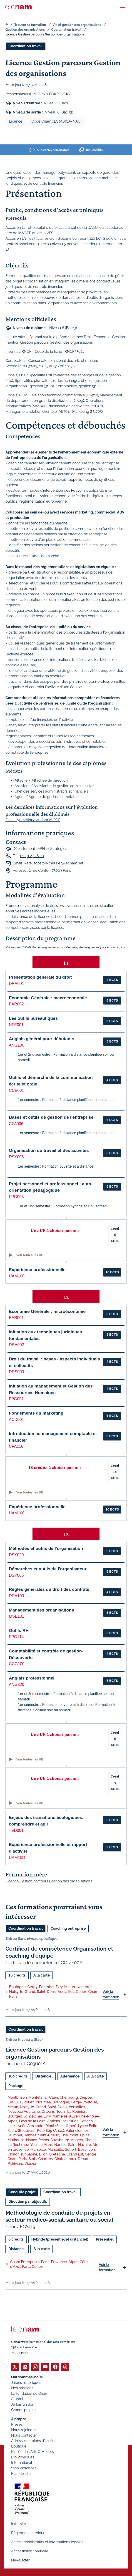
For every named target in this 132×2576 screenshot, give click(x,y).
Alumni (17, 2399)
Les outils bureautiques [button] (33, 1018)
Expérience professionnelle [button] (37, 1269)
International (21, 2462)
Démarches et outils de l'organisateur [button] (48, 1568)
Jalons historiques (26, 2382)
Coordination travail (66, 29)
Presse (16, 2424)
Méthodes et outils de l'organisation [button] (46, 1548)
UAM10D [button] (17, 1857)
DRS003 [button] (16, 1372)
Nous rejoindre (23, 2430)
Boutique (18, 2446)
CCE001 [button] (16, 1090)
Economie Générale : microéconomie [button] (47, 1311)
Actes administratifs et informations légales (47, 2542)
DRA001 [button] (16, 983)
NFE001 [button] (16, 1024)
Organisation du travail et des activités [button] (49, 1150)
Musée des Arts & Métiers (32, 2452)
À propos (19, 2419)
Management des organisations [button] (41, 1610)
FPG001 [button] (16, 1399)
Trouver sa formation (30, 25)
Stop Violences (23, 2468)
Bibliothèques (22, 2457)
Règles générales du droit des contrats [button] (49, 1589)
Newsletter (20, 2560)
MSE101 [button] (16, 1616)
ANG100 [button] (16, 1045)
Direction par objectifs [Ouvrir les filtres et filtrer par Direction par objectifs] (27, 2201)
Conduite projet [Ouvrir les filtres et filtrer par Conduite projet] (22, 2192)
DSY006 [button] (16, 1575)
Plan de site (21, 2473)
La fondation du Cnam (29, 2393)
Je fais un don (22, 2404)
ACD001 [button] (16, 1419)
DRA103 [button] (16, 1596)
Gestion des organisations (25, 29)
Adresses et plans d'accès (33, 2441)
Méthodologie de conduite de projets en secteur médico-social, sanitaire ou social (59, 2216)
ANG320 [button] (16, 1684)
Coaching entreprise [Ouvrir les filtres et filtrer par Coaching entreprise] (68, 1928)
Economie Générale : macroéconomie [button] (48, 997)
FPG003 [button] (16, 1196)
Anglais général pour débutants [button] (41, 1038)
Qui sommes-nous (27, 2377)
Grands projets (23, 2410)
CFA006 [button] (16, 1123)
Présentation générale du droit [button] (40, 977)
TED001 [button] (16, 1830)
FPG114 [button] (16, 1636)
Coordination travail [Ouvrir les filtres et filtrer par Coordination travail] (25, 46)
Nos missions (22, 2388)
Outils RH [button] (19, 1630)
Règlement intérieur (28, 2533)
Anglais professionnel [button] (31, 1678)
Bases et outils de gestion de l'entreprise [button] (51, 1117)
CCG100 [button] (16, 1664)
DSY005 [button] (16, 1157)
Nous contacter (24, 2435)
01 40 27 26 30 (32, 856)
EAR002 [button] (16, 1004)
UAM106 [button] (16, 1513)
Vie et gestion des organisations (77, 25)
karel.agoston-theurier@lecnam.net (54, 863)
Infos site (18, 2524)
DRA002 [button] (16, 1344)
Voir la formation (110, 1994)
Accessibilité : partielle (29, 2551)
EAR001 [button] (16, 1317)
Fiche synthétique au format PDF (32, 820)
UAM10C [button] (17, 1276)
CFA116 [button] (16, 1446)
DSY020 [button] (16, 1555)
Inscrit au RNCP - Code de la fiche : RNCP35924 (45, 351)
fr (6, 25)
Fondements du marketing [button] (36, 1413)
